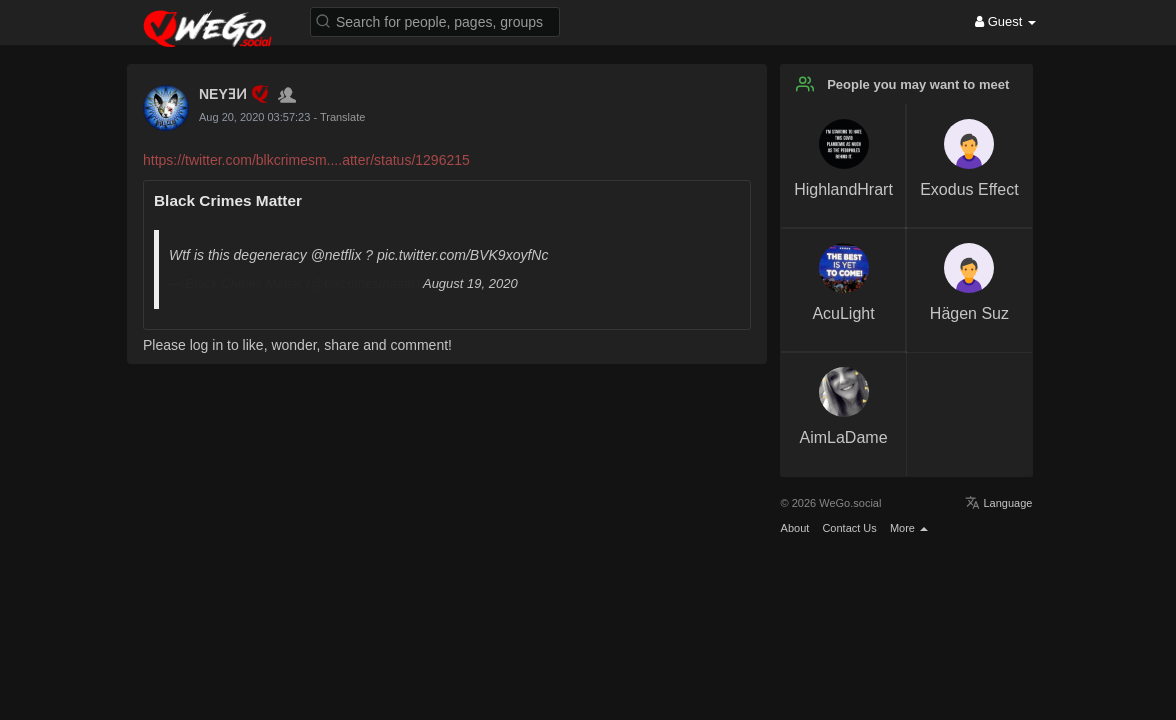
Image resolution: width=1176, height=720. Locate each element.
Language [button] (998, 503)
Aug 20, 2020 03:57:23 (254, 117)
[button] (435, 20)
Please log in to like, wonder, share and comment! (297, 345)
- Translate (339, 117)
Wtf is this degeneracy (240, 255)
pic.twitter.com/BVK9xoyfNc (462, 255)
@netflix (336, 255)
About (795, 528)
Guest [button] (1005, 21)
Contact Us (849, 528)
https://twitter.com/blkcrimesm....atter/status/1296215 (306, 160)
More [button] (909, 528)
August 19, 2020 (470, 283)
